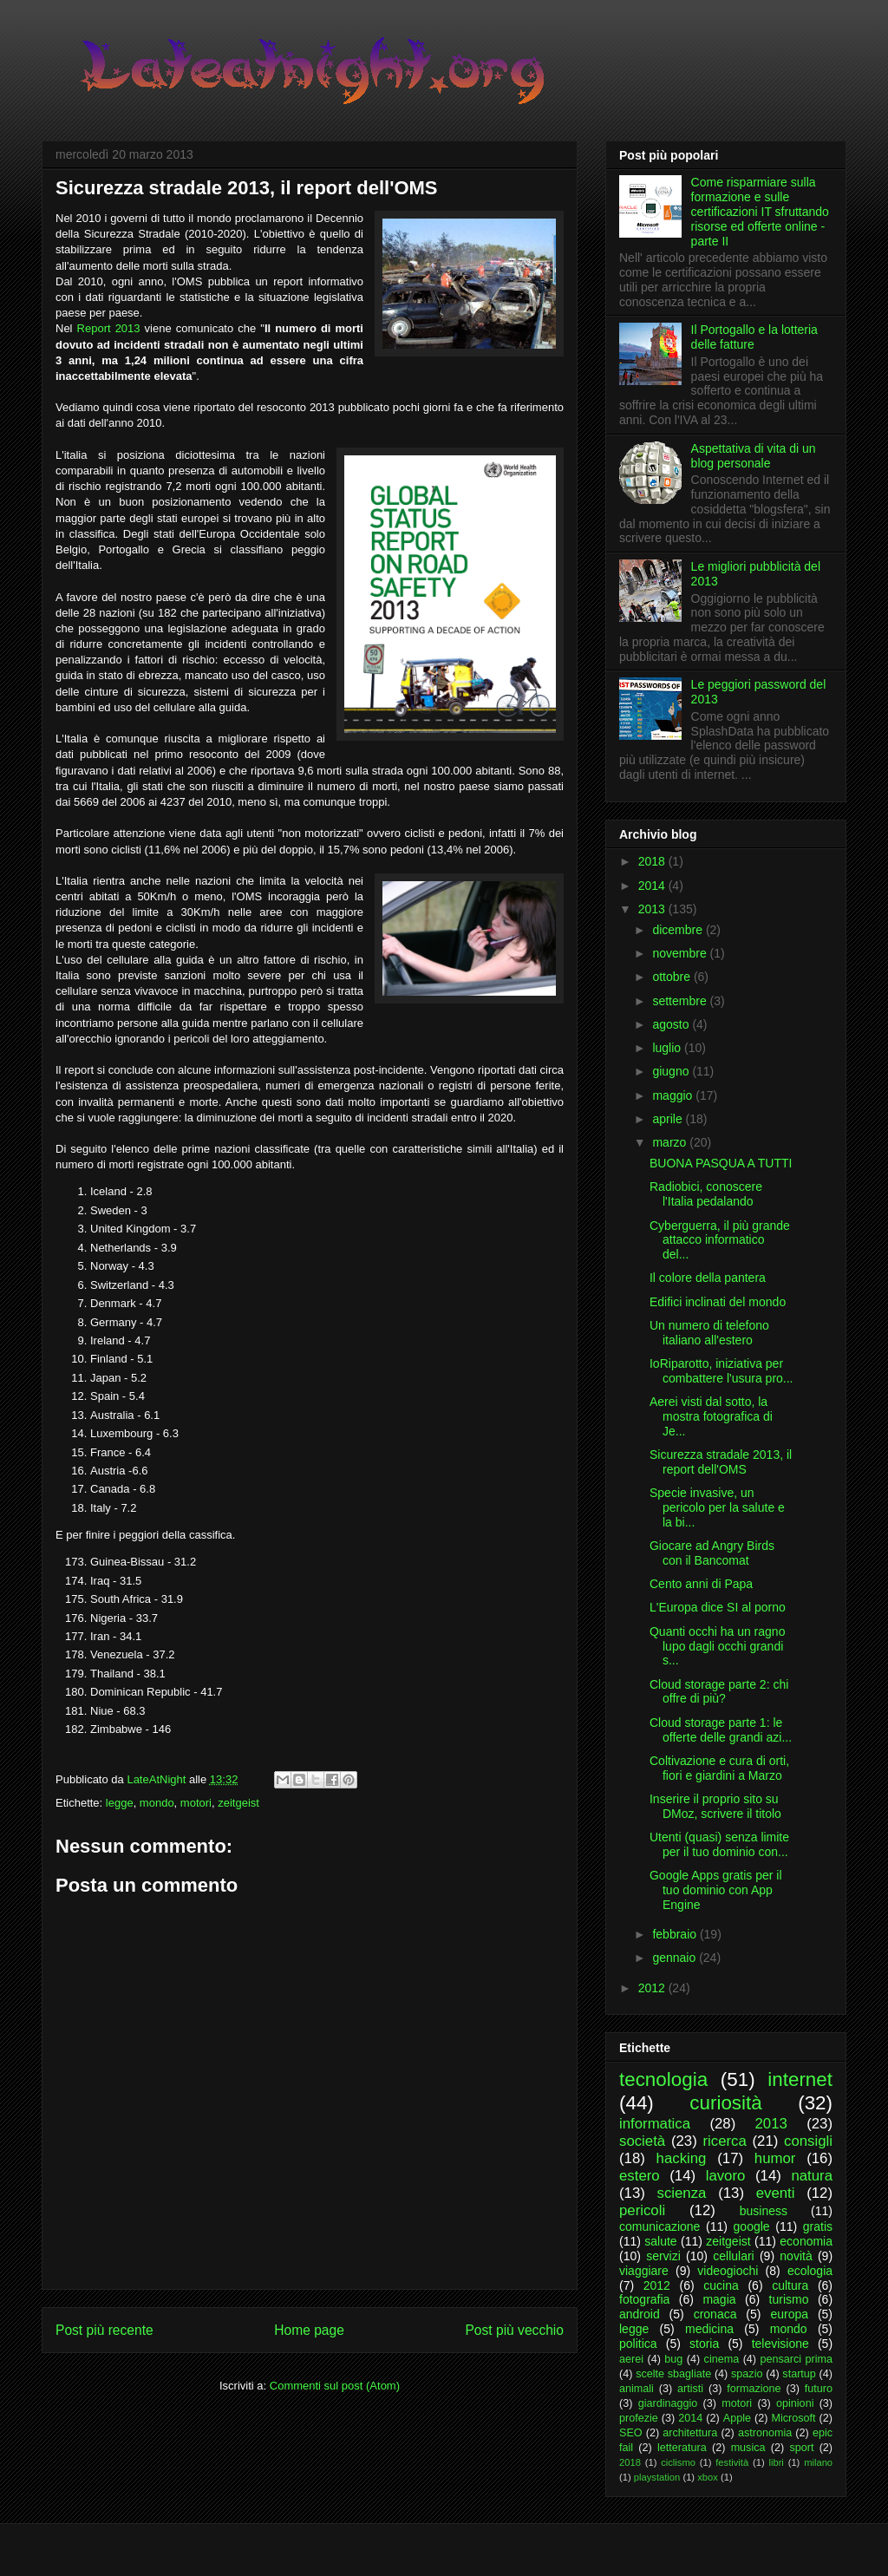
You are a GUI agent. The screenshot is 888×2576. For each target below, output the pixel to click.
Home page (309, 2330)
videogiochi (727, 2271)
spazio (746, 2374)
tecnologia (663, 2079)
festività (731, 2462)
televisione (780, 2343)
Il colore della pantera (708, 1278)
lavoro (726, 2175)
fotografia (644, 2299)
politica (638, 2343)
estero (639, 2175)
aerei (631, 2359)
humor (775, 2158)
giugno (672, 1071)
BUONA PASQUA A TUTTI (721, 1163)
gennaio (675, 1958)
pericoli (642, 2210)
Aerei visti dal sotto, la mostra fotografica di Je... (711, 1416)
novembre (680, 953)
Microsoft (793, 2418)
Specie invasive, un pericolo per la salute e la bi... (717, 1507)
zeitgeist (238, 1802)
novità (796, 2256)
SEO (631, 2433)
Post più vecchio (514, 2330)
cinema (722, 2359)
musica (748, 2448)
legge (120, 1802)
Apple (737, 2418)
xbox (707, 2477)
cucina (720, 2285)
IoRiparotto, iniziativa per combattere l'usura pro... (721, 1371)
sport (801, 2448)
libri (775, 2462)
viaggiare (644, 2271)
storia (704, 2343)
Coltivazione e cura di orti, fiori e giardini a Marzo (719, 1768)
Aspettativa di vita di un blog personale (753, 455)
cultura (790, 2285)
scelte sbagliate (673, 2374)
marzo (670, 1142)
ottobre (672, 977)
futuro (818, 2389)
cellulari (733, 2256)
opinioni (794, 2403)
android (639, 2314)
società (642, 2141)
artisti (690, 2389)
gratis (817, 2226)
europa (789, 2314)
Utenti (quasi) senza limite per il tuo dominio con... (719, 1844)
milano (818, 2462)
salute (660, 2241)
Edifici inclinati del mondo (718, 1302)
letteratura (682, 2448)
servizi (663, 2256)
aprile (668, 1119)
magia (718, 2299)
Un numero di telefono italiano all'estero (709, 1332)
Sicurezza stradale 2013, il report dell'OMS (721, 1462)
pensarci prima (796, 2359)
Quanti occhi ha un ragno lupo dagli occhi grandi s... (717, 1646)
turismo (789, 2299)
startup (799, 2374)
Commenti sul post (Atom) (335, 2385)
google (752, 2226)
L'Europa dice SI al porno (718, 1607)
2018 (653, 861)
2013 (653, 909)
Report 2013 (108, 328)
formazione (753, 2389)
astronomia (765, 2433)
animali (636, 2389)
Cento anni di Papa (701, 1584)
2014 (653, 885)
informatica (654, 2123)
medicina (709, 2329)
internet (799, 2079)
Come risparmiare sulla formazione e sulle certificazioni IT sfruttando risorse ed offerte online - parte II (760, 211)
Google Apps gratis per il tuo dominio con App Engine (716, 1890)
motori (196, 1802)
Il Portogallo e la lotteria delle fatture (754, 337)
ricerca (724, 2141)
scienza (682, 2193)
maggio (673, 1095)
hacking (681, 2158)
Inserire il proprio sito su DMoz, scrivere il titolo (715, 1806)
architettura (690, 2433)
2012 (653, 1988)
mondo (157, 1802)
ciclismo (678, 2462)
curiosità (725, 2103)
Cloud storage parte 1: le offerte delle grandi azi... (721, 1730)
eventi (775, 2193)
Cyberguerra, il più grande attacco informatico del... (720, 1240)
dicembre (678, 930)
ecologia (809, 2271)
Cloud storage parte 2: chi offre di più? (719, 1691)
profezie (638, 2418)
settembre (680, 1001)
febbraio (675, 1934)
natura (811, 2175)
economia (806, 2241)
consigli (808, 2141)
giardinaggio (668, 2403)
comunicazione (659, 2226)
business (763, 2211)
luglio (668, 1048)
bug (673, 2359)
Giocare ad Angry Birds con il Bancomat (712, 1553)
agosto (672, 1024)
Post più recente (104, 2330)
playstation (657, 2477)
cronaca (715, 2314)
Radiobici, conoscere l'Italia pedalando (706, 1194)
